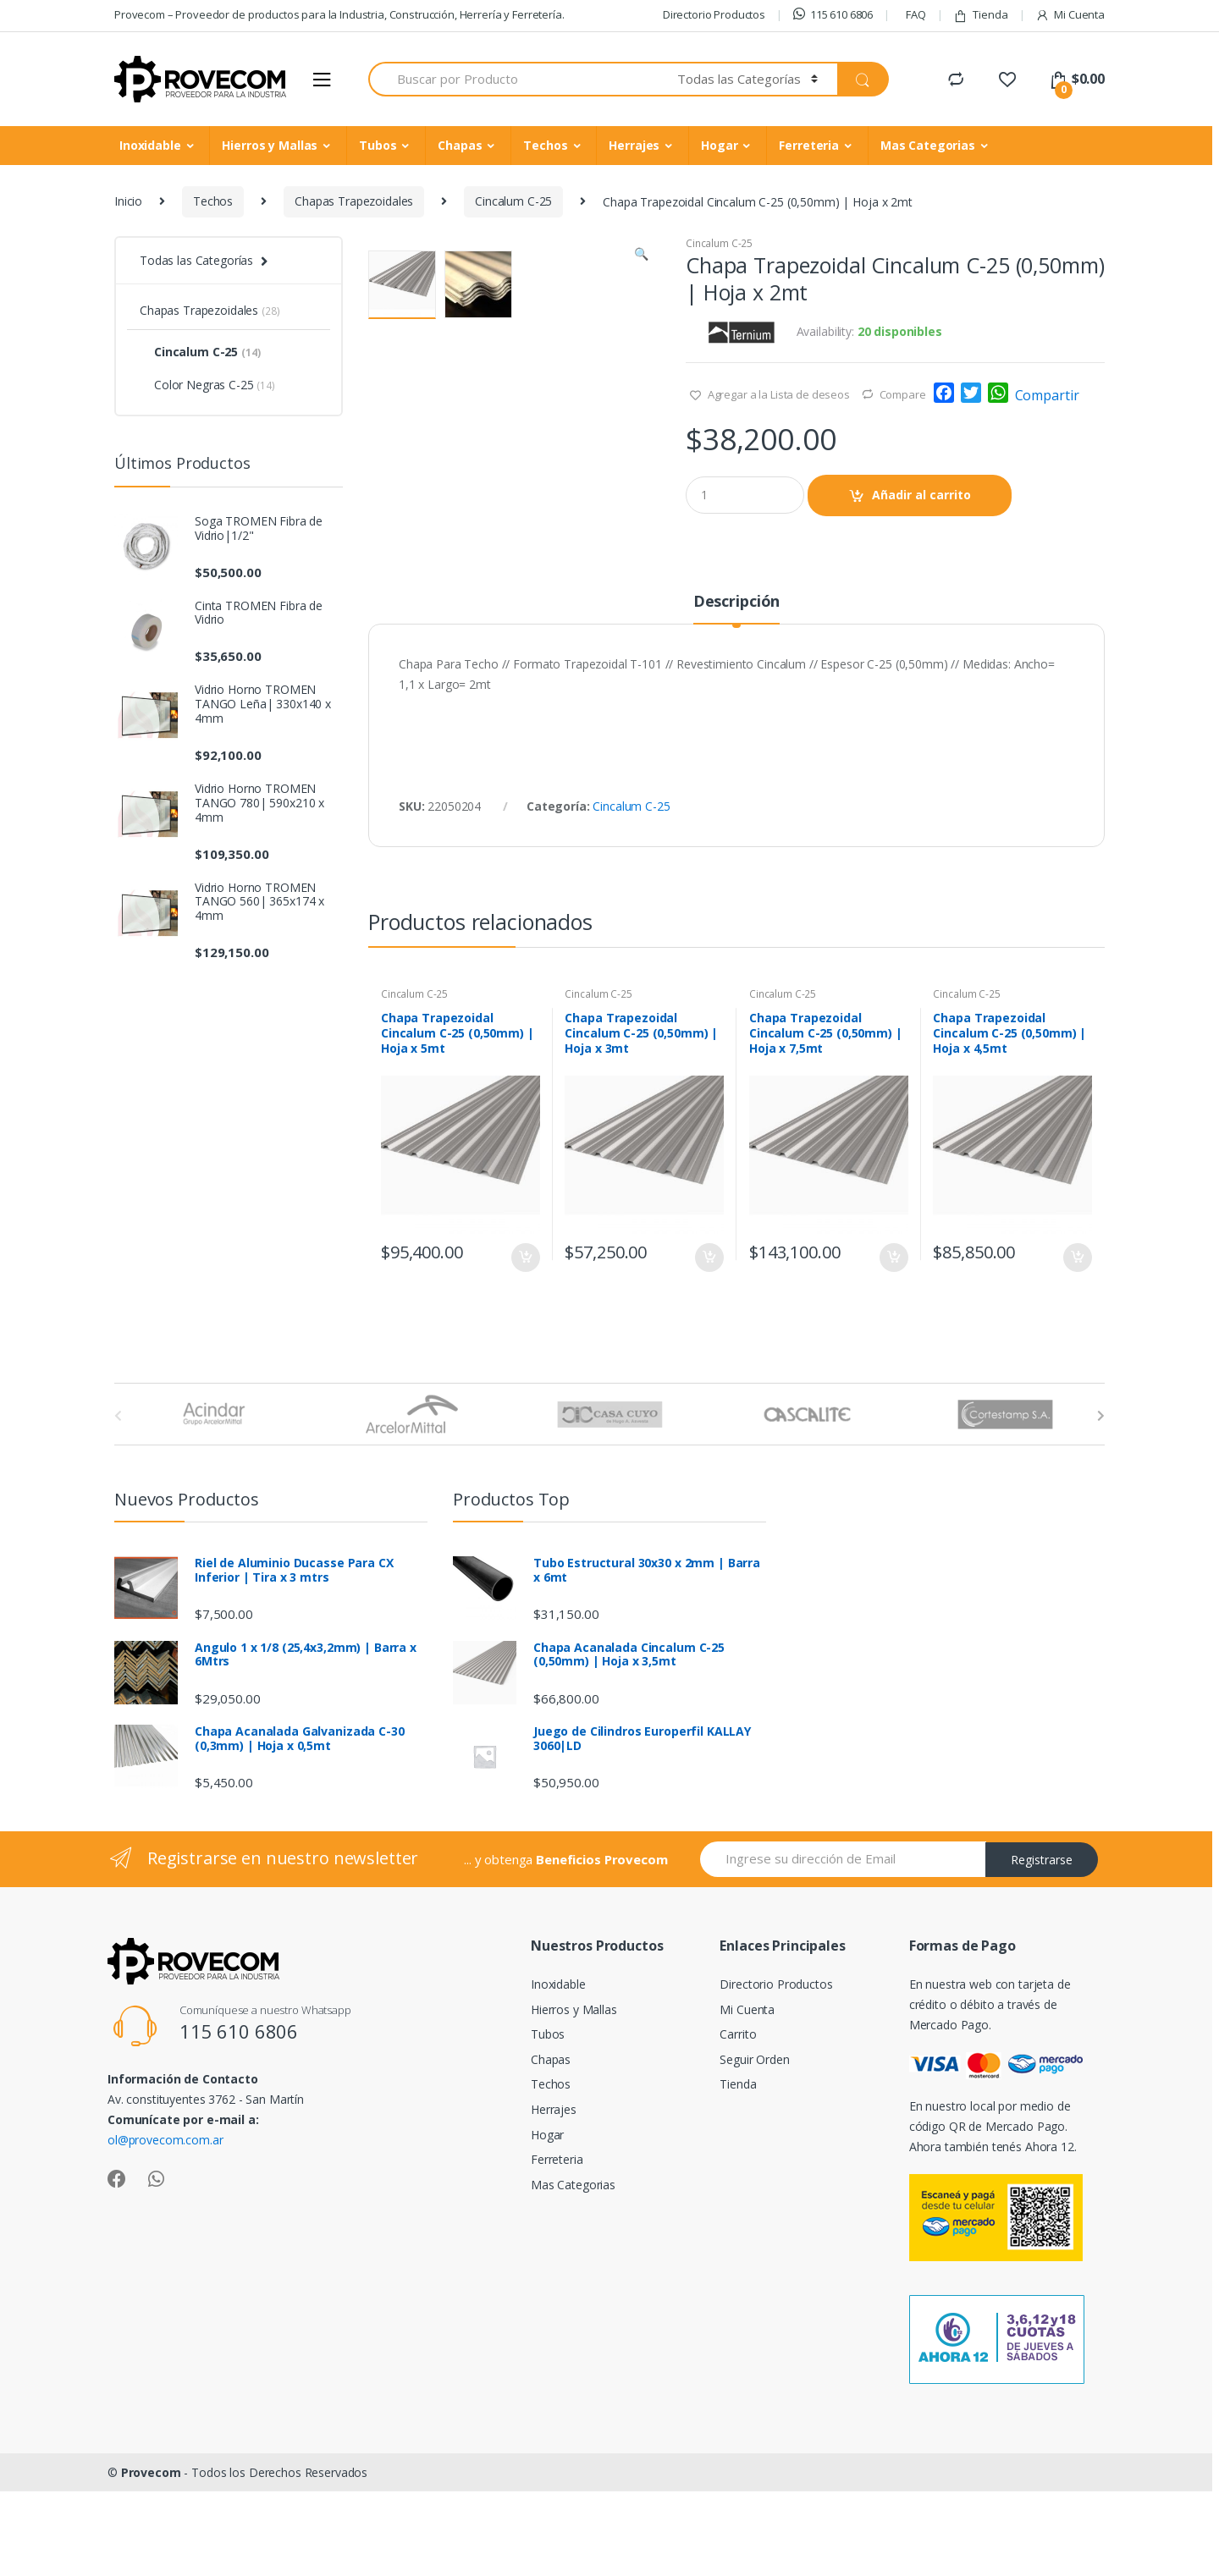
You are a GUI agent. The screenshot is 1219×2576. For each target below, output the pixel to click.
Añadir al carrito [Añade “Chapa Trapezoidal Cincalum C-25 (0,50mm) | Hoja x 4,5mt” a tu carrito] (1077, 1350)
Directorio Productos (714, 14)
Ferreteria (809, 145)
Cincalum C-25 (513, 201)
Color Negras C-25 (207, 385)
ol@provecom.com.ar (165, 2233)
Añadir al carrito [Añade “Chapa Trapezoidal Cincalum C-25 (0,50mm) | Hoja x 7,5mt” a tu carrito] (893, 1350)
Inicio (128, 201)
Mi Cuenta (1070, 15)
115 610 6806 (833, 14)
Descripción (736, 695)
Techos (545, 145)
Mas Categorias (927, 145)
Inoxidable (150, 145)
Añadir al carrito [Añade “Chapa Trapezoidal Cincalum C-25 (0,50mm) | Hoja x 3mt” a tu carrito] (708, 1350)
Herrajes (634, 145)
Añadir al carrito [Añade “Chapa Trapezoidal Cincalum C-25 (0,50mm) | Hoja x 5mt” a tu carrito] (525, 1350)
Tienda (980, 15)
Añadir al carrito (921, 495)
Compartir (1047, 395)
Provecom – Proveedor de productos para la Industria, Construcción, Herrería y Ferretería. (339, 14)
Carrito (738, 2128)
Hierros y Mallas (269, 145)
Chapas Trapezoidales (354, 201)
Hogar (719, 145)
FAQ (916, 14)
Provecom (151, 2565)
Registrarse (1042, 1953)
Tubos (377, 145)
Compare (903, 394)
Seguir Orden (754, 2152)
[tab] (736, 701)
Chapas (460, 145)
